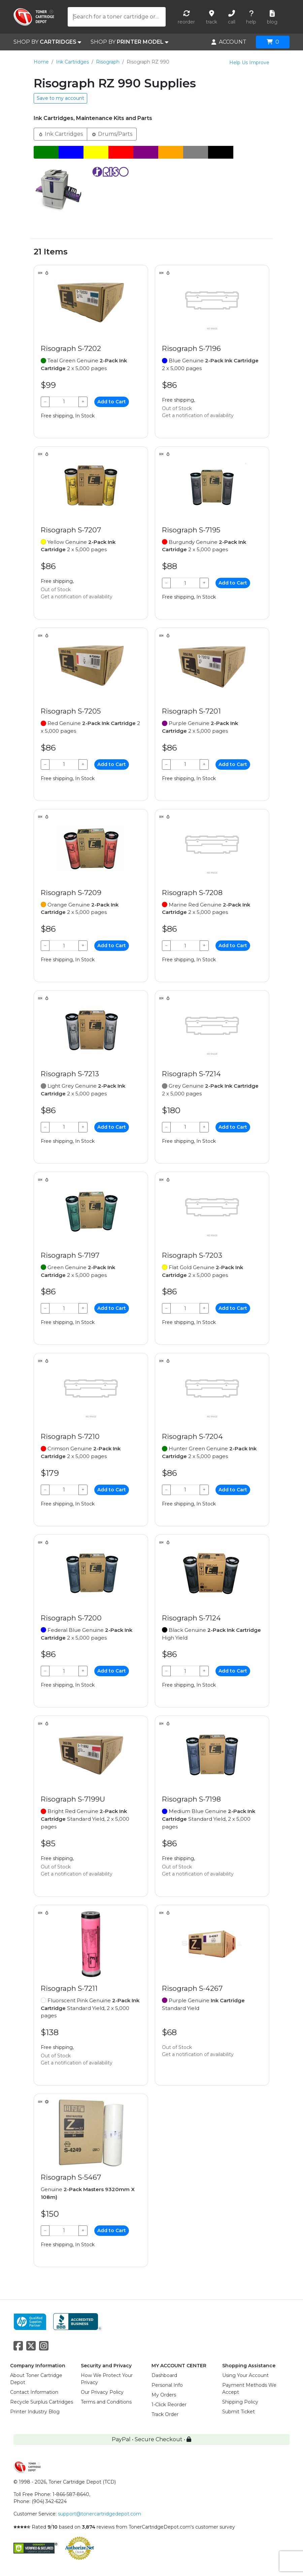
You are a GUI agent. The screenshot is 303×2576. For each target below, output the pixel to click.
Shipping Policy (240, 2402)
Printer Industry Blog (35, 2412)
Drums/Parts (111, 133)
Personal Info (167, 2385)
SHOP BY (47, 42)
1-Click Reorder (169, 2405)
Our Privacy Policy (102, 2392)
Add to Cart (111, 402)
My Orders (164, 2395)
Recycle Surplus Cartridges (41, 2402)
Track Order (165, 2414)
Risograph (108, 62)
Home (41, 62)
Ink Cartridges (72, 62)
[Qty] (64, 402)
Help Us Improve (249, 62)
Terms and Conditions (106, 2402)
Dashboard (164, 2375)
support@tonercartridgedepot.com (99, 2514)
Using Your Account (245, 2375)
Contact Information (34, 2392)
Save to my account (60, 98)
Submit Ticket (238, 2412)
